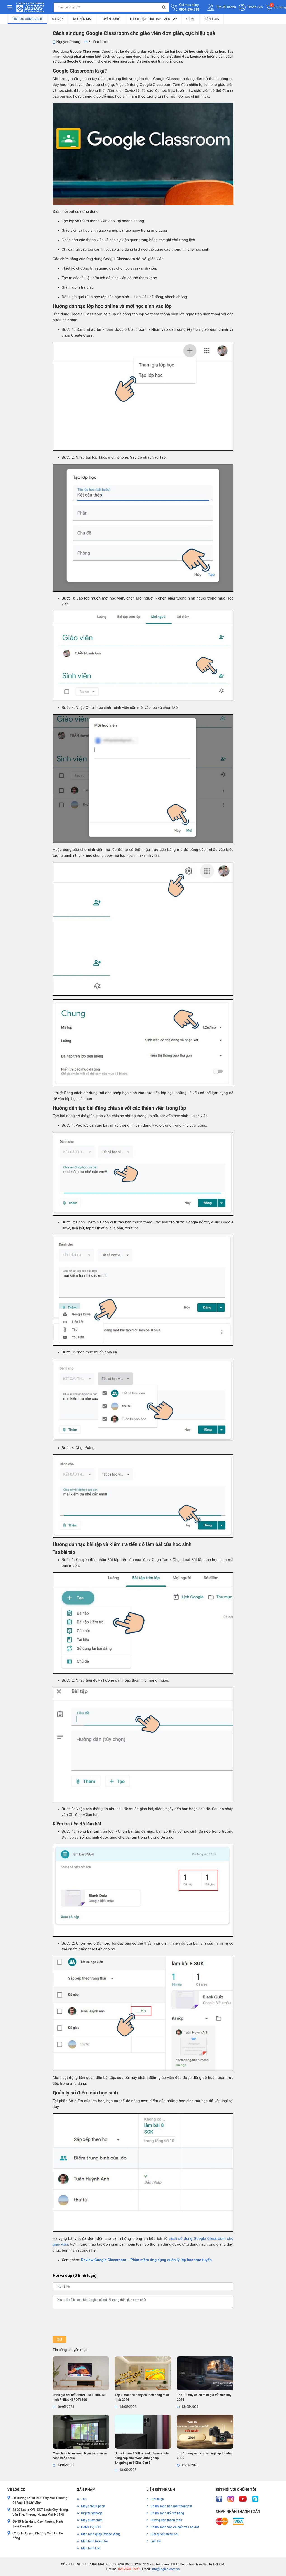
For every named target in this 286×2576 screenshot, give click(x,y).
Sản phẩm (86, 2489)
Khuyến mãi (82, 19)
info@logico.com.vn (165, 2569)
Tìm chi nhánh (221, 7)
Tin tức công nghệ (27, 19)
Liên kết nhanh (160, 2489)
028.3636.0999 (128, 2569)
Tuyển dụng (110, 19)
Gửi (59, 2339)
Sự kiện (58, 19)
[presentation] (87, 2323)
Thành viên (251, 7)
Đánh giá (211, 19)
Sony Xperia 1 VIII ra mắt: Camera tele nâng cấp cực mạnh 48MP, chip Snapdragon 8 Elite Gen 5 (142, 2458)
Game (190, 19)
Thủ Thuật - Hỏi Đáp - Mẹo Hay (153, 19)
